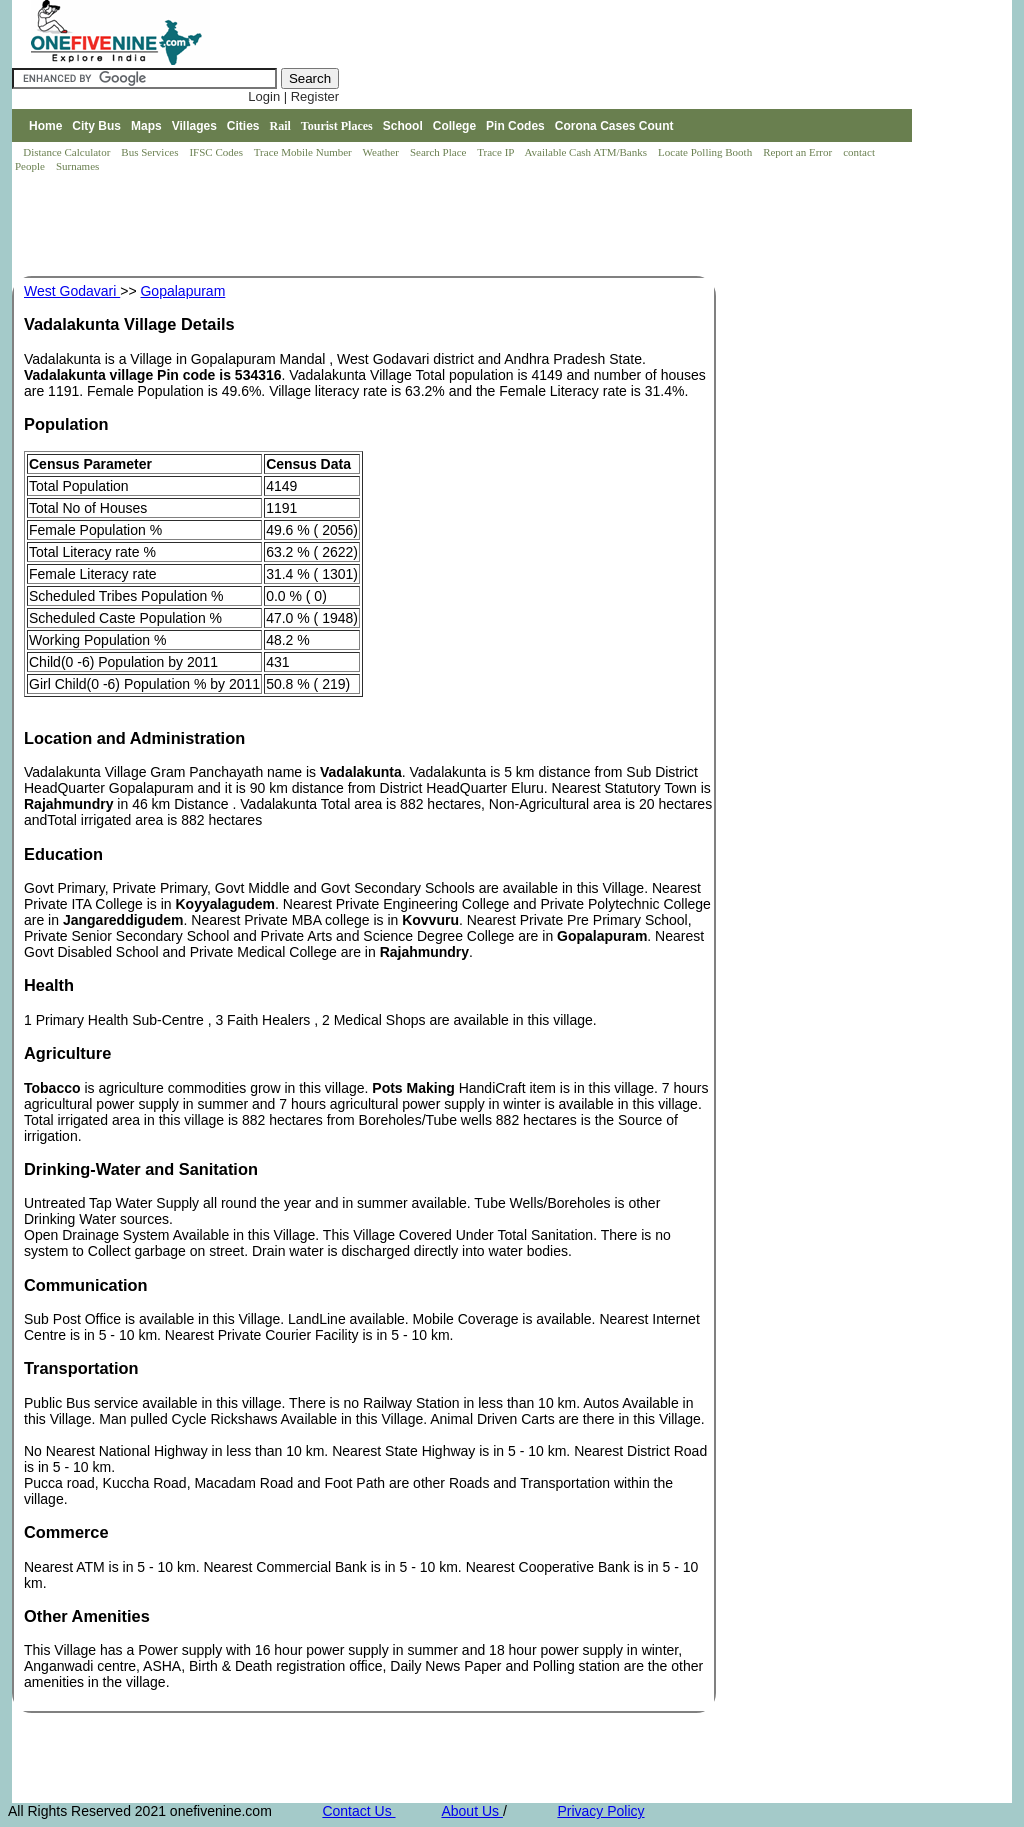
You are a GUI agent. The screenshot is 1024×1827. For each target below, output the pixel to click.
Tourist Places (337, 126)
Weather (382, 152)
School (403, 126)
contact (860, 152)
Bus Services (149, 152)
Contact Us (358, 1811)
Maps (146, 126)
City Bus (96, 126)
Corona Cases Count (614, 126)
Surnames (77, 166)
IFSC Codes (217, 152)
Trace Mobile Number (304, 152)
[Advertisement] (376, 226)
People (31, 166)
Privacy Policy (600, 1811)
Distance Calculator (66, 152)
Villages (194, 126)
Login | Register (293, 96)
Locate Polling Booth (706, 152)
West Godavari (72, 291)
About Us (471, 1811)
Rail (280, 126)
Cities (243, 126)
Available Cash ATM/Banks (586, 152)
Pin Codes (515, 126)
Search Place (439, 152)
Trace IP (497, 152)
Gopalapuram (182, 291)
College (454, 126)
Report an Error (799, 152)
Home (45, 126)
